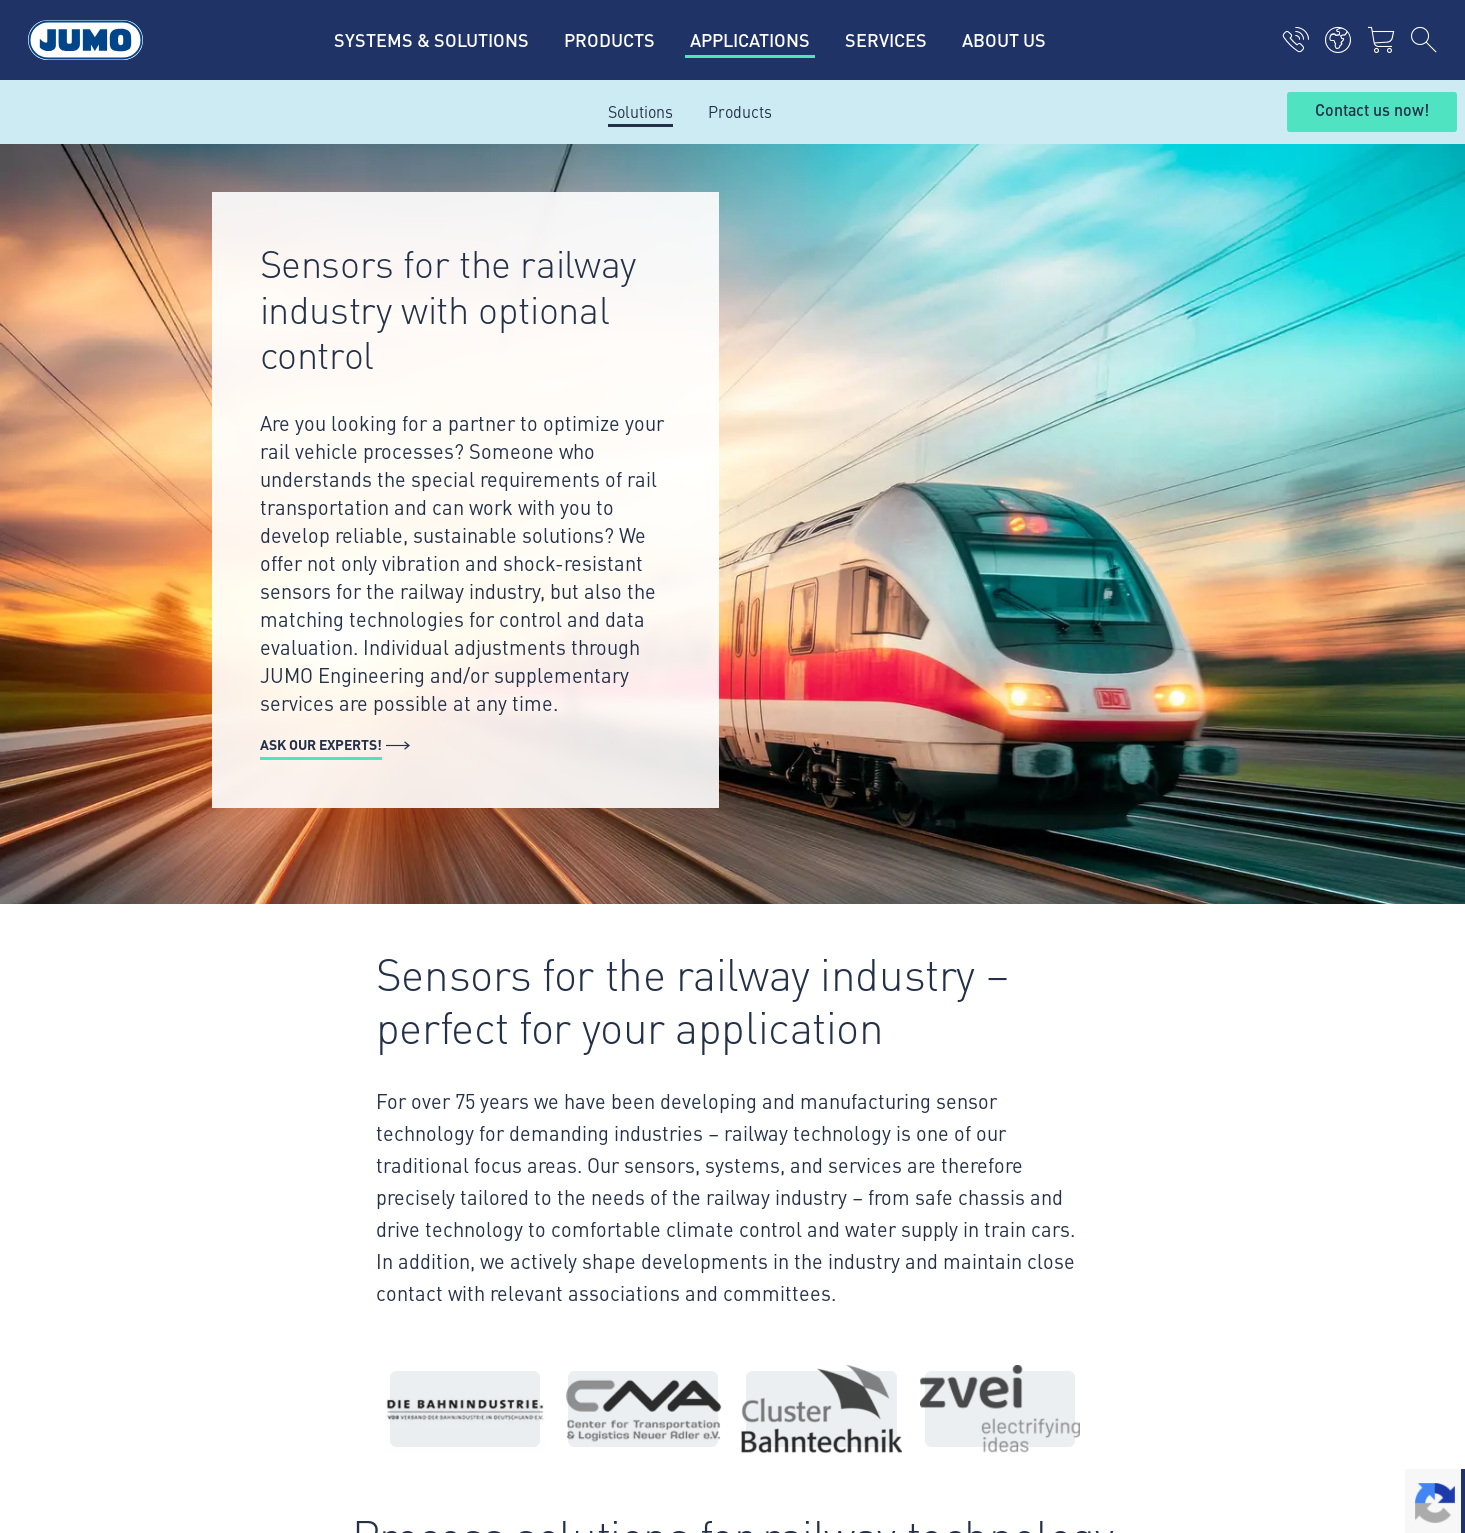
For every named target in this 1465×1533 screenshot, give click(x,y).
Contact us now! (1372, 111)
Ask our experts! (321, 744)
